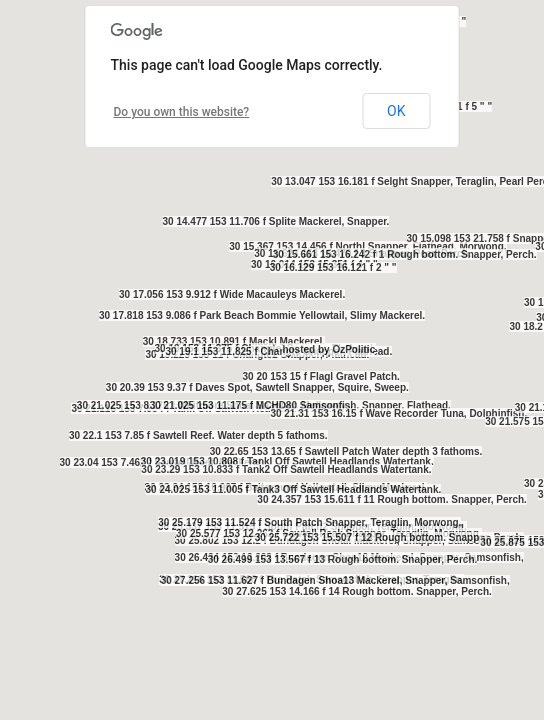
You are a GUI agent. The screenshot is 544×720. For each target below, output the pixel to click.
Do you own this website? (182, 112)
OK (396, 111)
